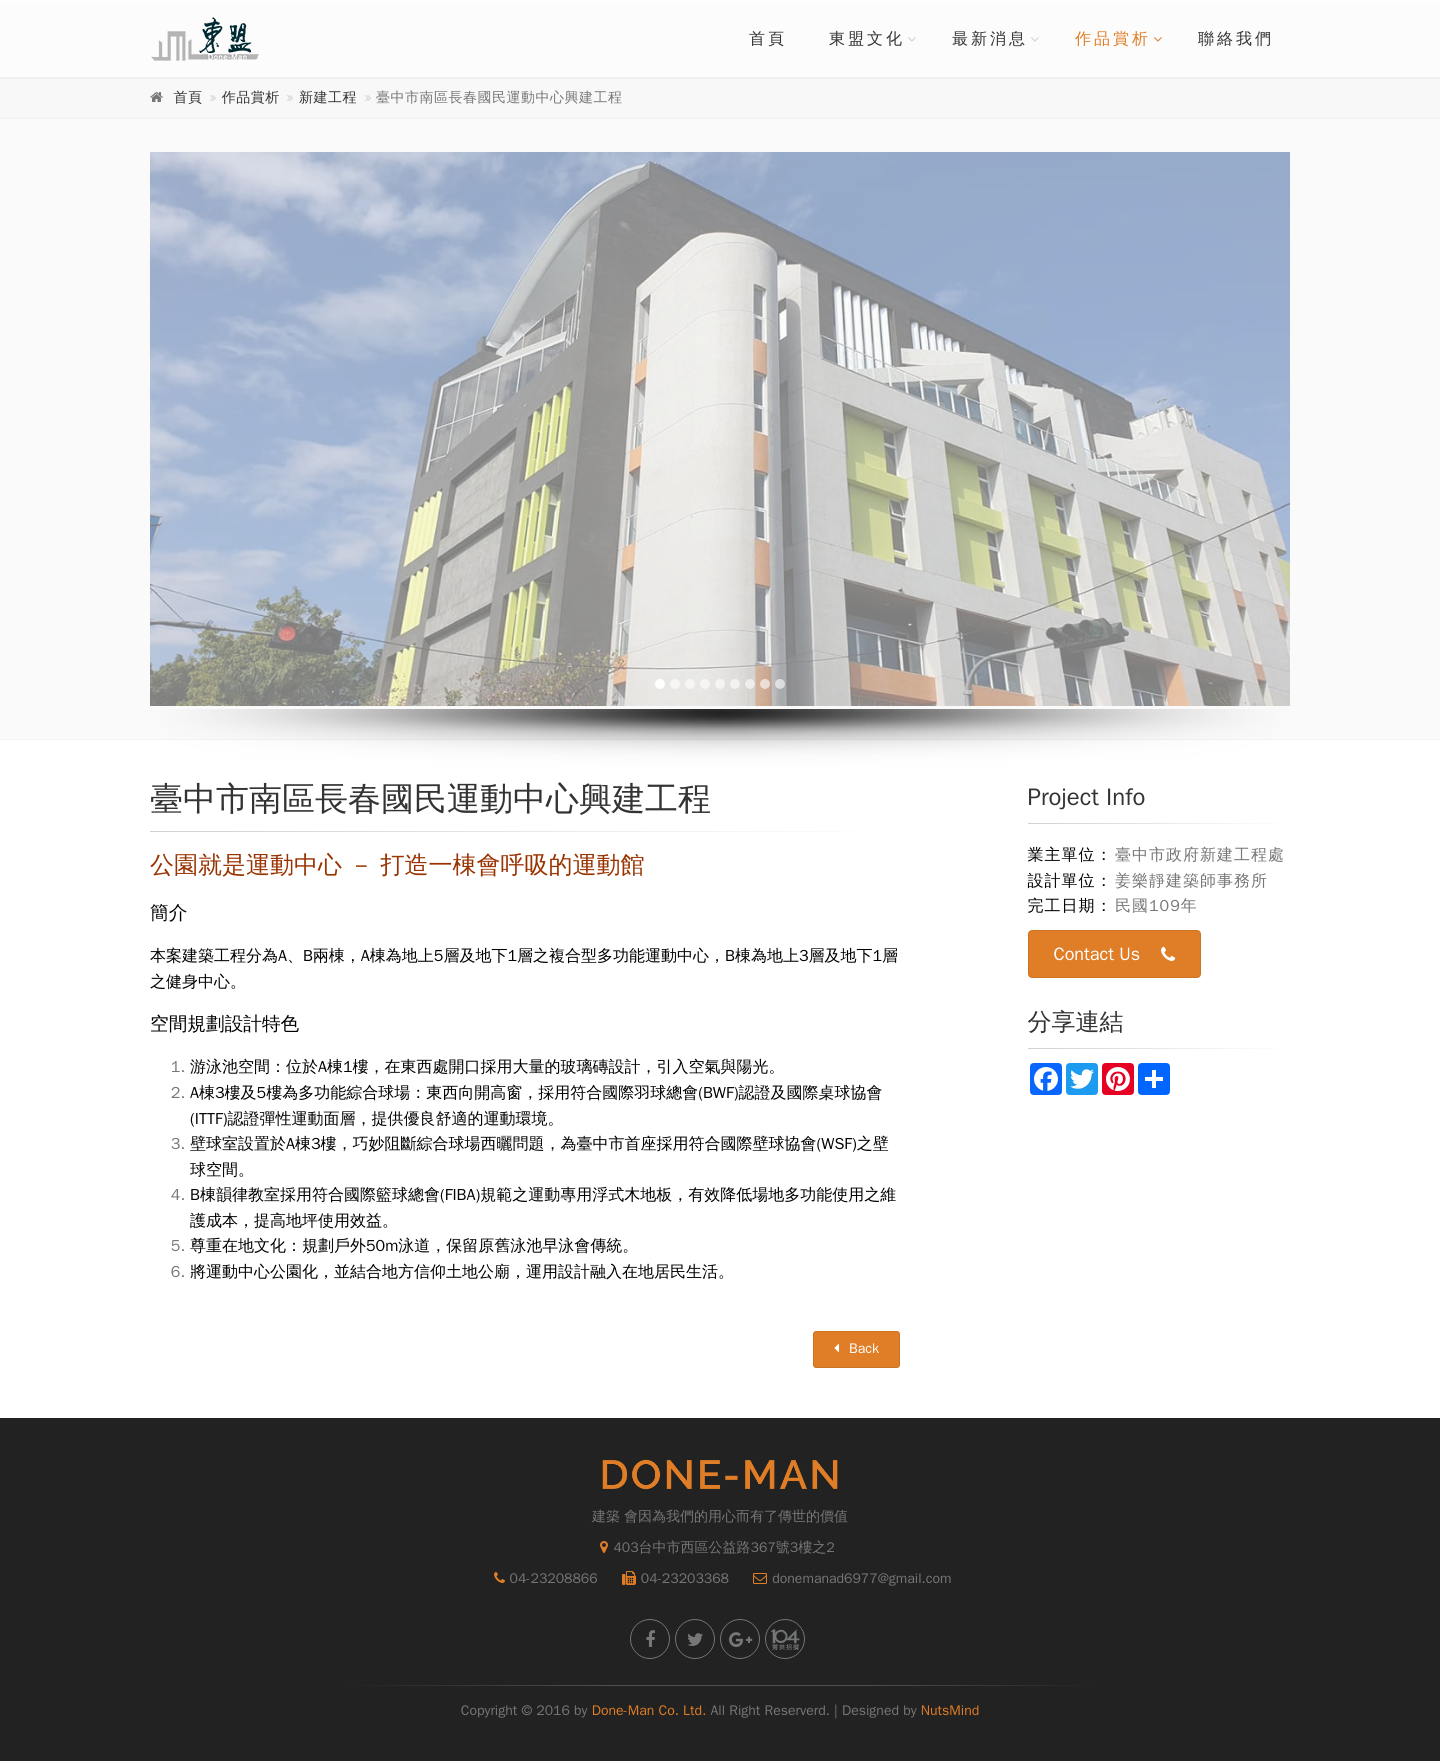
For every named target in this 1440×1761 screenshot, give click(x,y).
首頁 (768, 39)
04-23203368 (670, 1578)
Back (856, 1348)
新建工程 (328, 97)
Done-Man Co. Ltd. (649, 1710)
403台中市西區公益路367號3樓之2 (717, 1547)
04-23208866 (541, 1578)
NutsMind (950, 1710)
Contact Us (1115, 954)
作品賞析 (1113, 39)
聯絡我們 (1236, 39)
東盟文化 (867, 39)
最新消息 (990, 39)
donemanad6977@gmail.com (847, 1578)
